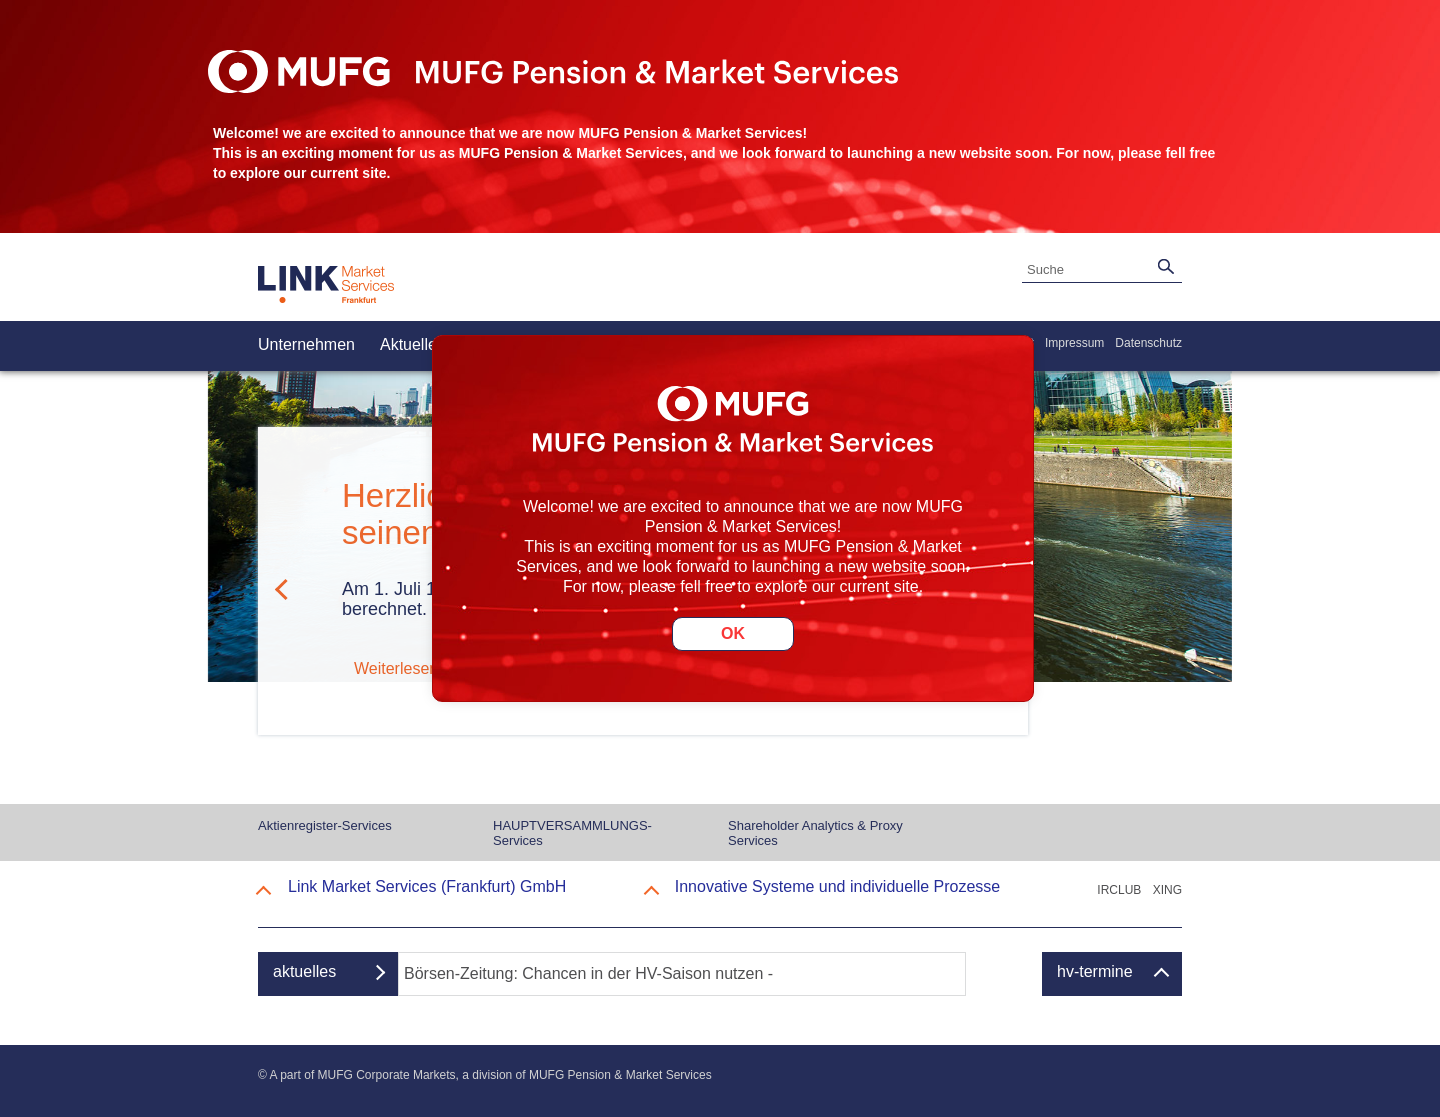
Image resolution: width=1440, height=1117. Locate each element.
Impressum (1074, 343)
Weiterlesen (396, 668)
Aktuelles (412, 344)
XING (1167, 890)
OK (733, 633)
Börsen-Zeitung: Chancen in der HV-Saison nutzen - (588, 973)
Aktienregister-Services (325, 825)
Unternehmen (306, 344)
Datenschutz (1148, 343)
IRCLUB (1119, 890)
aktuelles (304, 971)
